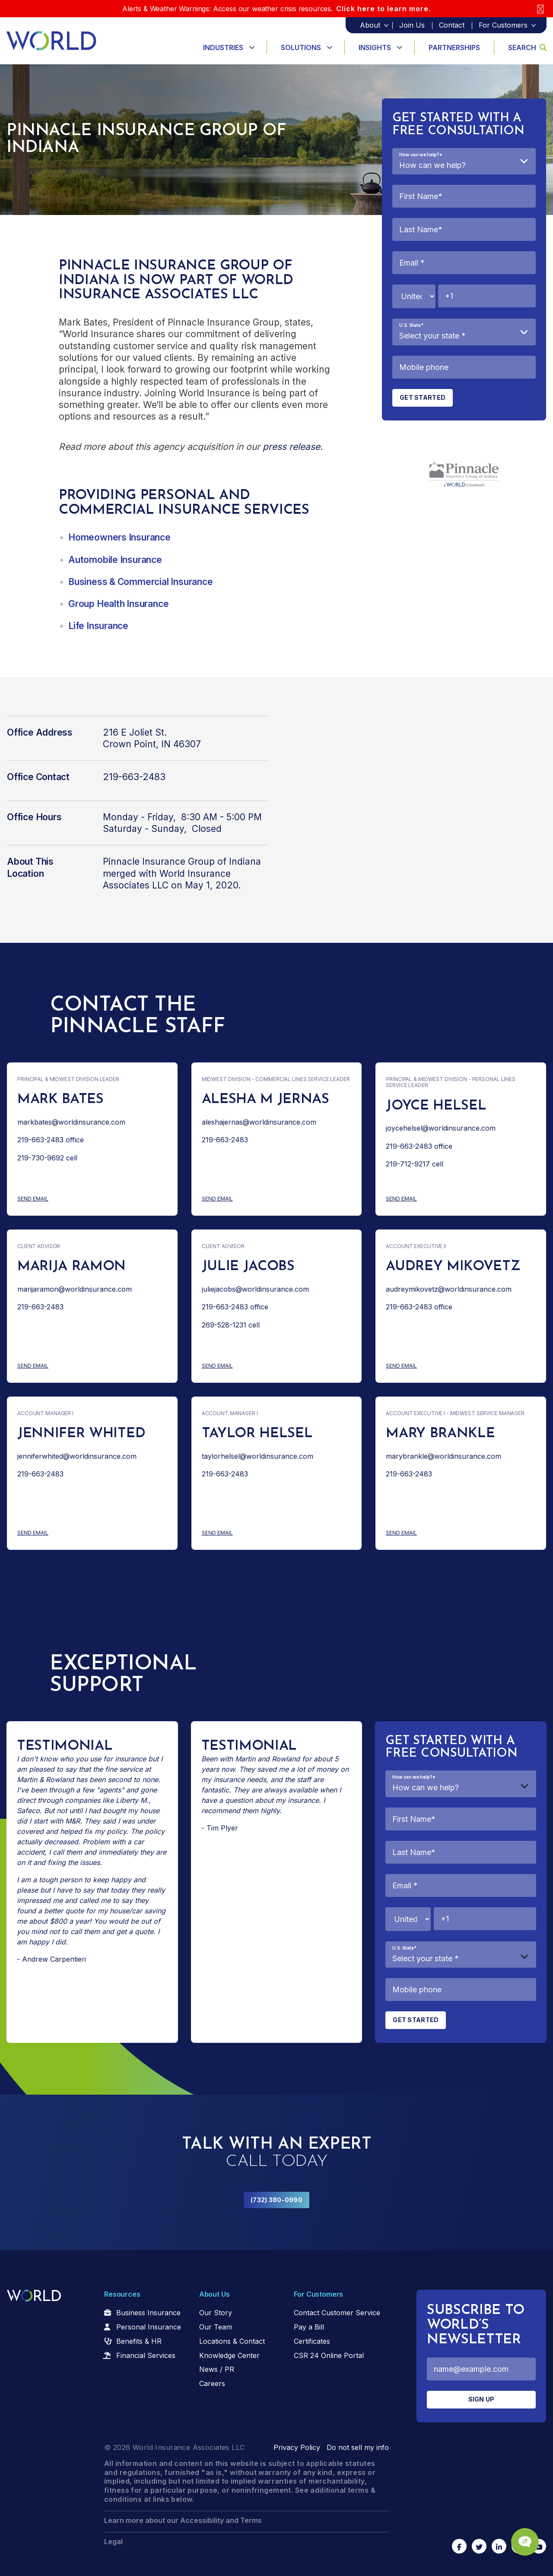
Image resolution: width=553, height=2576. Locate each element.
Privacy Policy (296, 2447)
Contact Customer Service (337, 2312)
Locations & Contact (232, 2341)
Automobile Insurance (115, 559)
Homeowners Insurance (119, 537)
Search (527, 47)
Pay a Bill (309, 2327)
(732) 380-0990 (276, 2199)
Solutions (301, 47)
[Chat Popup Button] (522, 2538)
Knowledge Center (229, 2355)
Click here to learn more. (383, 8)
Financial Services (145, 2355)
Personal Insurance (148, 2327)
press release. (293, 446)
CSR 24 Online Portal (329, 2355)
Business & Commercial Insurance (140, 581)
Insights (375, 47)
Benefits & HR (139, 2341)
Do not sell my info (358, 2447)
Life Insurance (98, 625)
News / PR (216, 2369)
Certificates (312, 2341)
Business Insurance (148, 2312)
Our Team (215, 2327)
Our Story (215, 2312)
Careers (212, 2383)
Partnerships (454, 47)
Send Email (50, 1199)
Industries (223, 47)
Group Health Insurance (118, 603)
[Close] (540, 9)
